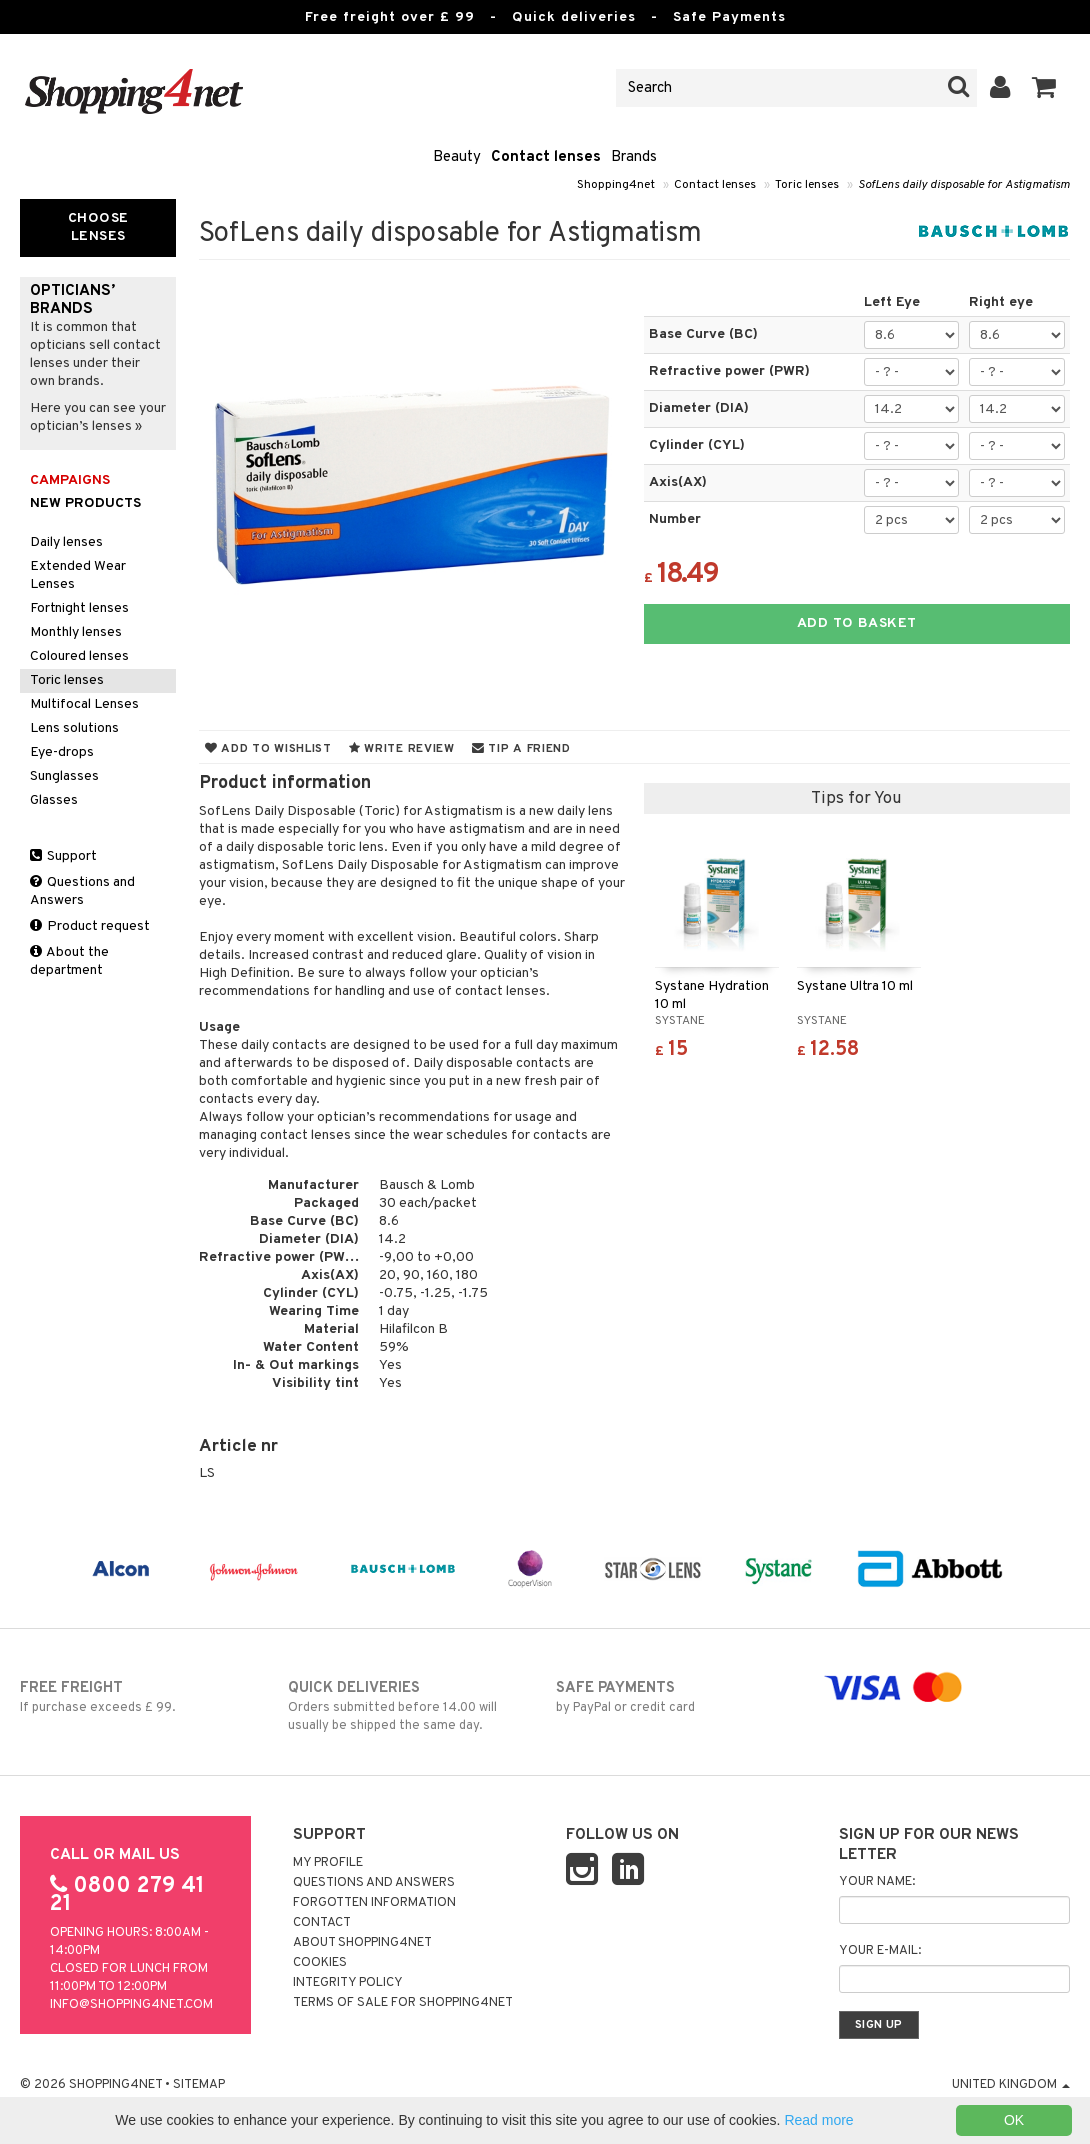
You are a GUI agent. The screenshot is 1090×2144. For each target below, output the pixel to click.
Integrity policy (348, 1983)
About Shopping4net (362, 1943)
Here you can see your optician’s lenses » (98, 417)
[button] (1044, 88)
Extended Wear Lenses (78, 575)
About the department (69, 961)
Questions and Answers (82, 891)
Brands (634, 157)
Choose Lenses (98, 227)
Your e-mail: (880, 1951)
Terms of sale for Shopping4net (403, 2003)
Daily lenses (66, 542)
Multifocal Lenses (84, 704)
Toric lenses (807, 185)
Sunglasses (64, 776)
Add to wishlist (268, 749)
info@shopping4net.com (131, 2005)
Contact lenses (546, 157)
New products (85, 503)
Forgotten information (374, 1903)
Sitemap (199, 2085)
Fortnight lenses (79, 608)
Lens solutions (74, 728)
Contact (322, 1923)
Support (63, 856)
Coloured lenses (79, 656)
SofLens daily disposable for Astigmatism (964, 185)
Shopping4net (616, 185)
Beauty (457, 157)
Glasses (54, 800)
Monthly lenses (76, 632)
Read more (818, 2120)
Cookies (320, 1963)
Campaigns (70, 480)
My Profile (328, 1863)
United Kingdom (1011, 2085)
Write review (402, 749)
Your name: (877, 1882)
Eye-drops (62, 752)
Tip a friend (521, 749)
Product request (90, 926)
